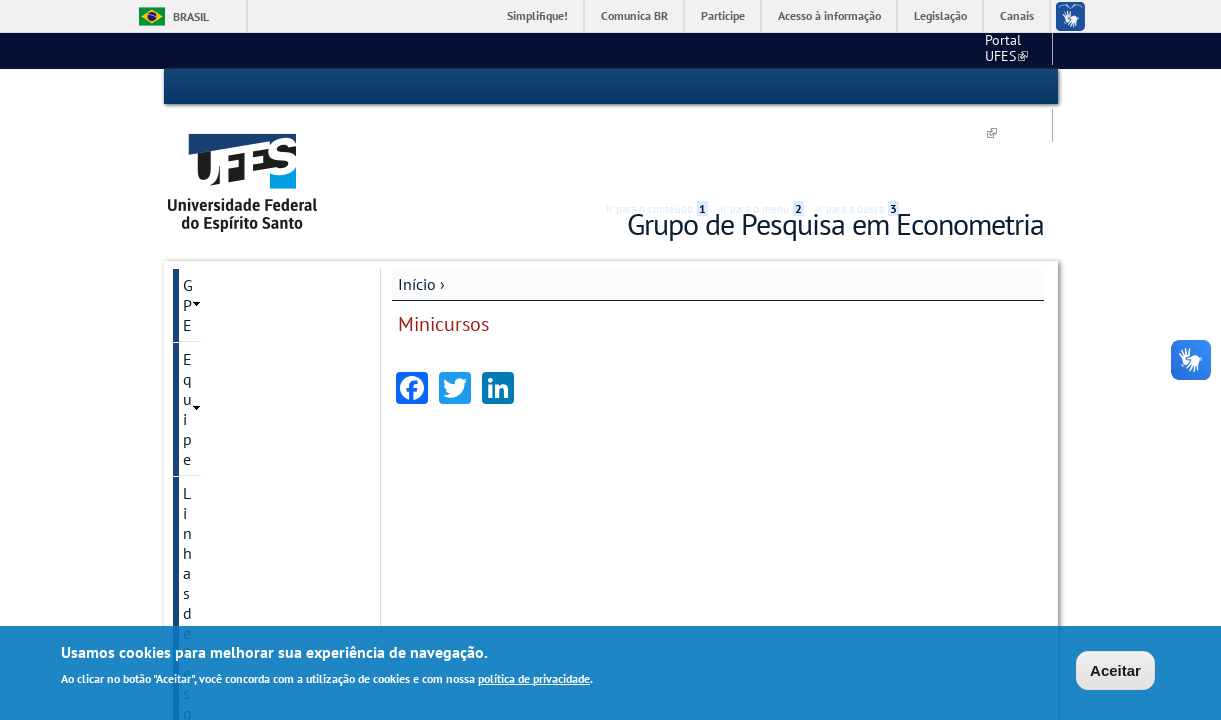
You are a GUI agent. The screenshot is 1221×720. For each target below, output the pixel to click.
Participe (723, 15)
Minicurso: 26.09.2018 (253, 445)
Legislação (940, 15)
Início (417, 207)
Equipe (207, 242)
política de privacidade (534, 678)
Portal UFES (771, 50)
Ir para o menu (762, 87)
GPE (197, 208)
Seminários (221, 344)
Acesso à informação (829, 15)
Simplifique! (537, 15)
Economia (917, 50)
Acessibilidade (924, 87)
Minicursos (220, 412)
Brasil (191, 16)
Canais (1017, 15)
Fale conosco (1006, 50)
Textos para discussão (257, 310)
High (948, 88)
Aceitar (1115, 670)
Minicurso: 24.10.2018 (253, 479)
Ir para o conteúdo (657, 87)
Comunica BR (634, 15)
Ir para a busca (857, 87)
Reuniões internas (244, 378)
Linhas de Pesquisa (248, 276)
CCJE (847, 50)
